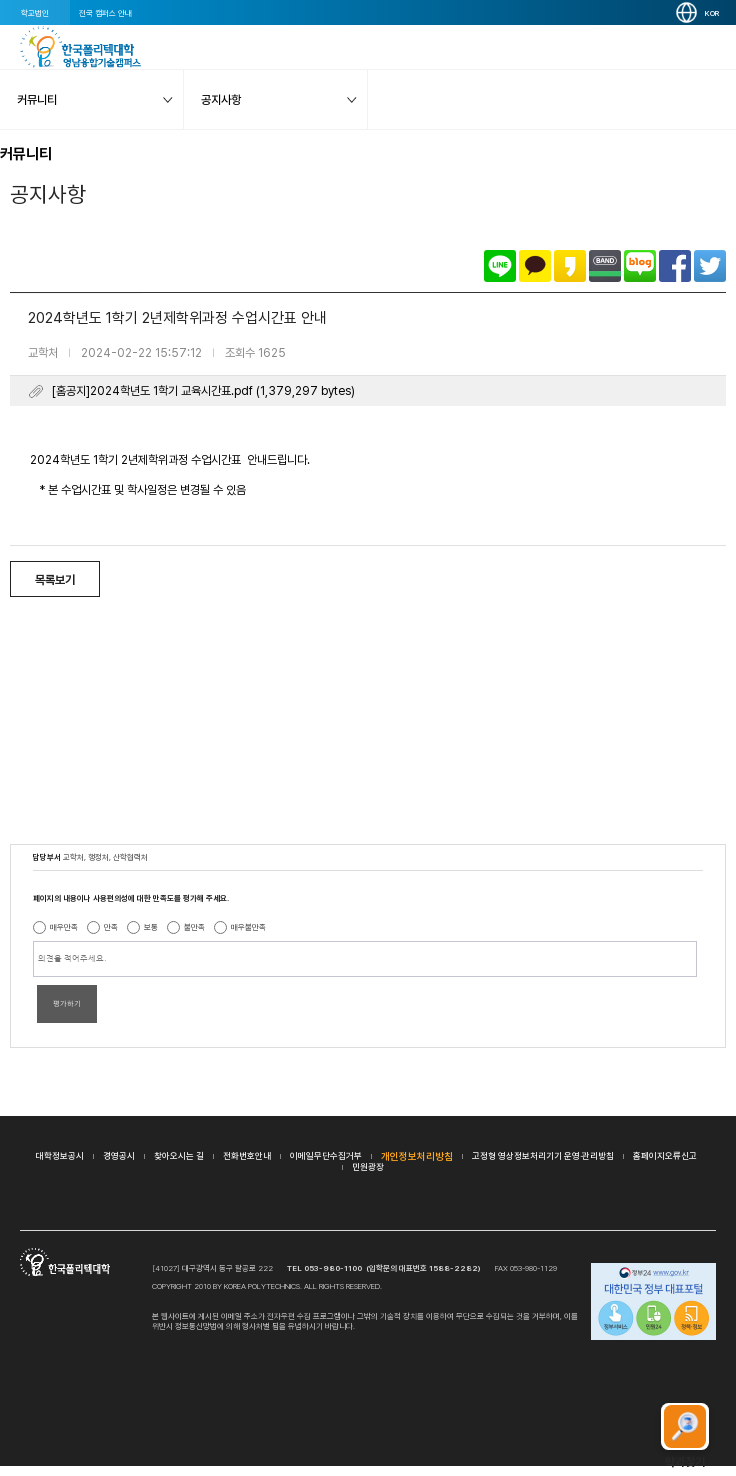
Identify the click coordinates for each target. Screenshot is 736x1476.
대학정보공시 (60, 1155)
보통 (151, 927)
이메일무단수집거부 (326, 1155)
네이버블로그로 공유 (640, 266)
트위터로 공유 (710, 266)
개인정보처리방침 (417, 1156)
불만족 (194, 927)
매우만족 (64, 927)
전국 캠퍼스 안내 (105, 13)
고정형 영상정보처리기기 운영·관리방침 (543, 1155)
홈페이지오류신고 (665, 1155)
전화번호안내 (247, 1155)
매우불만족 (248, 927)
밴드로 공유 (605, 266)
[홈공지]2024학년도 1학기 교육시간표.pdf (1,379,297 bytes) (203, 391)
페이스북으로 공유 (675, 266)
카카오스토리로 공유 (570, 266)
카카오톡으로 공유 (535, 266)
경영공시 (119, 1155)
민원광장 (368, 1166)
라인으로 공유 (500, 266)
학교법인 (35, 13)
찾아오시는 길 (179, 1155)
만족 (111, 927)
